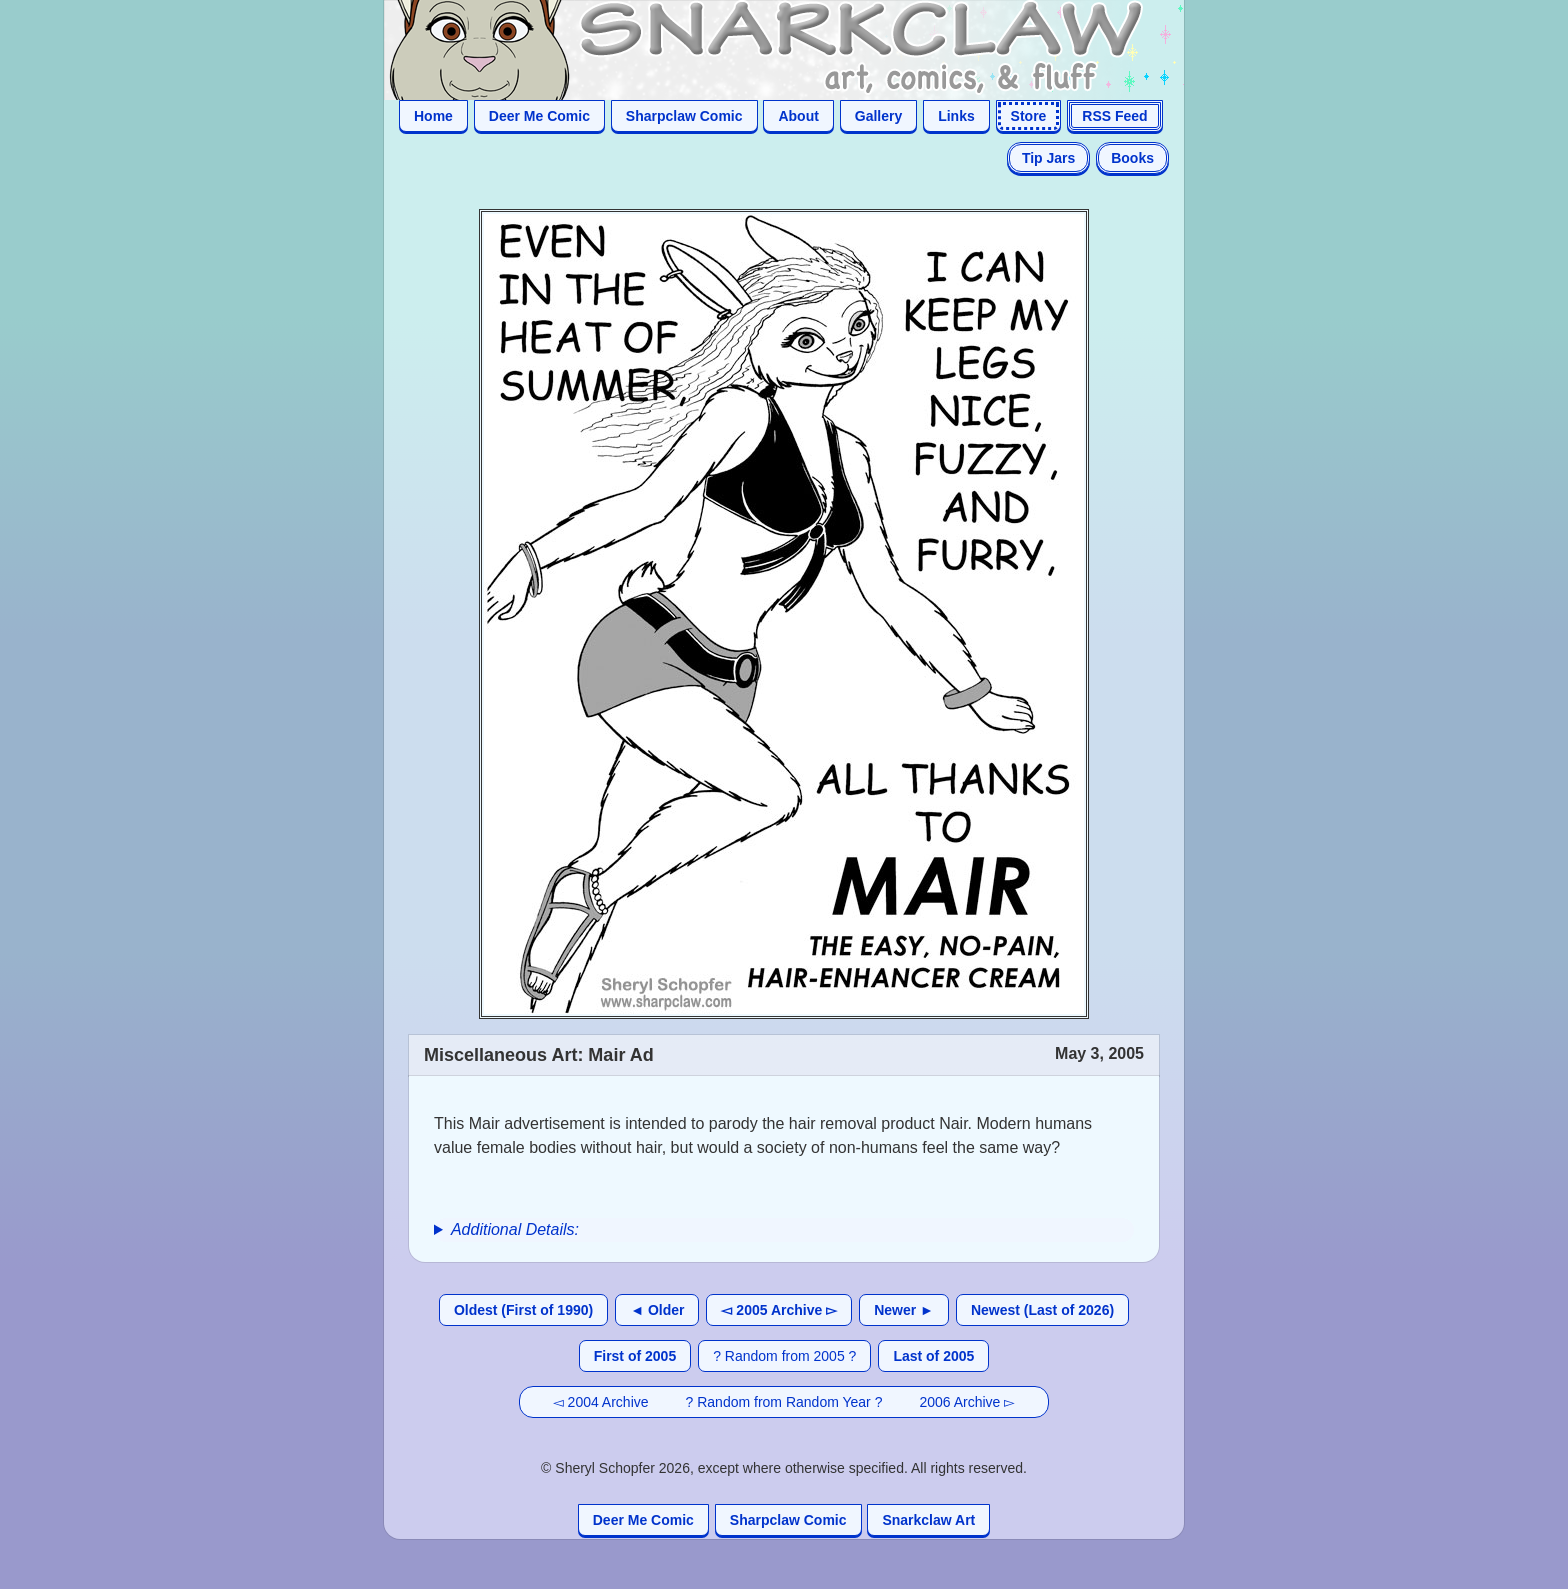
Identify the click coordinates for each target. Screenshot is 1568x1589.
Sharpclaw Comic (684, 116)
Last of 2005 (933, 1356)
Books (1132, 158)
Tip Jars (1048, 158)
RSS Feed (1114, 116)
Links (956, 116)
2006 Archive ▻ (967, 1402)
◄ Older (657, 1310)
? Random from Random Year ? (784, 1402)
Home (433, 116)
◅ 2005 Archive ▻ (779, 1310)
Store (1029, 116)
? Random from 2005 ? (784, 1356)
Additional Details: (515, 1229)
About (798, 116)
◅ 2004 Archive (601, 1402)
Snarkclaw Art (928, 1520)
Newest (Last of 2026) (1042, 1310)
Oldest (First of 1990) (523, 1310)
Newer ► (904, 1310)
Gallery (878, 116)
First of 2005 (635, 1356)
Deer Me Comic (539, 116)
